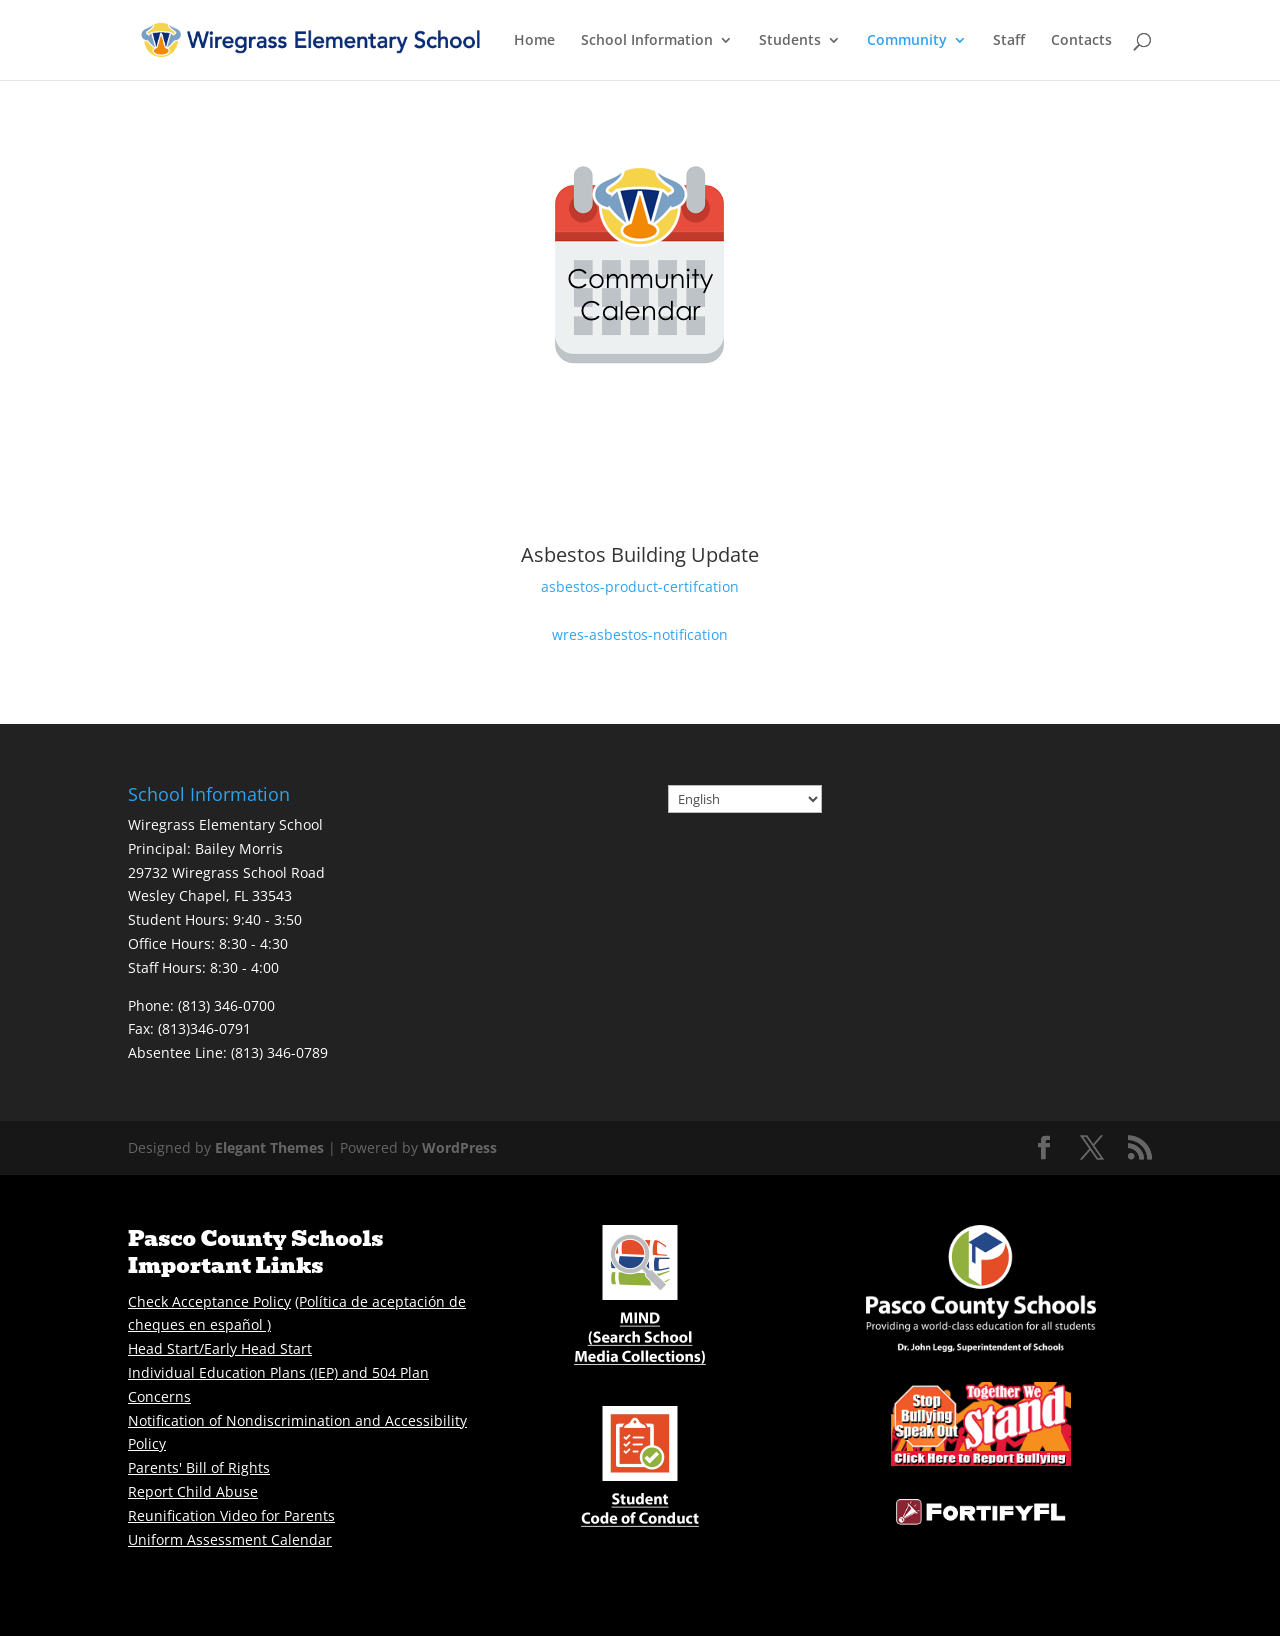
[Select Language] (745, 799)
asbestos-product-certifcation (640, 586)
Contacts (1081, 41)
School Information (647, 41)
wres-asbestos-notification (640, 634)
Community (907, 41)
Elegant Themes (269, 1147)
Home (534, 41)
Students (790, 41)
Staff (1009, 41)
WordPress (459, 1147)
